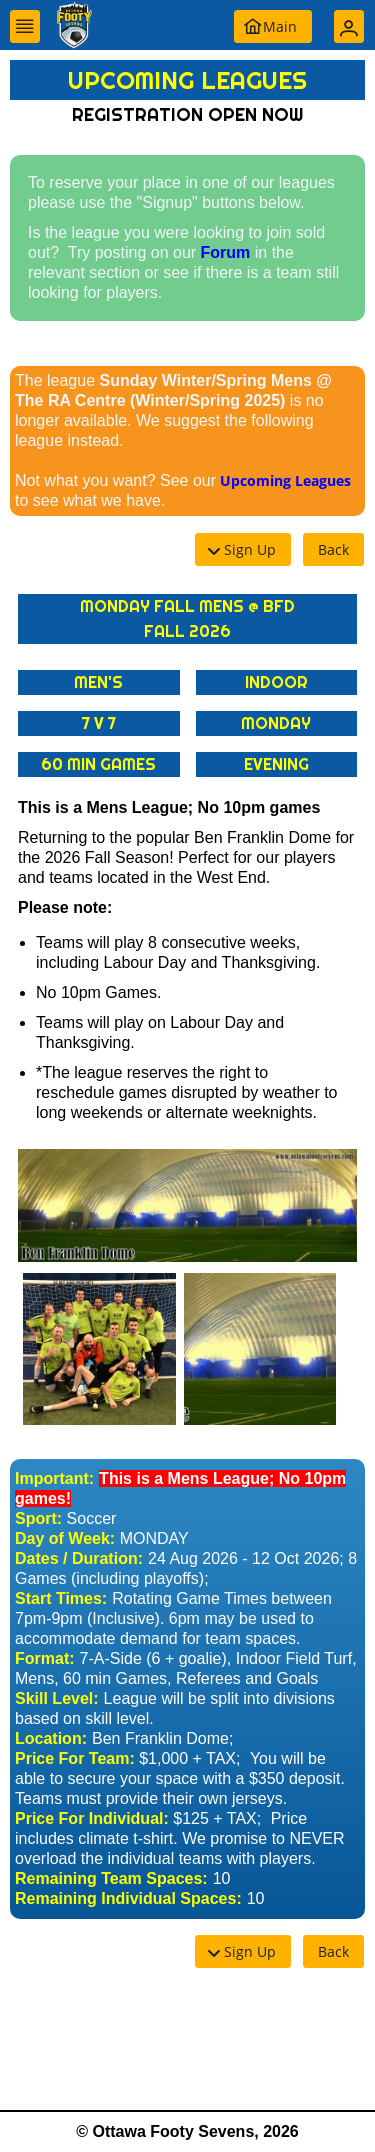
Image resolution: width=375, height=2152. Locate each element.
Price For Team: (75, 1758)
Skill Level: (57, 1698)
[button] (25, 26)
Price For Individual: (92, 1818)
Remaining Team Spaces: (111, 1878)
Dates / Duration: (79, 1558)
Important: (54, 1478)
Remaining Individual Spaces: (128, 1898)
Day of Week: (65, 1538)
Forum (226, 252)
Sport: (38, 1518)
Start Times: (61, 1598)
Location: (51, 1738)
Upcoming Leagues (285, 480)
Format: (45, 1658)
